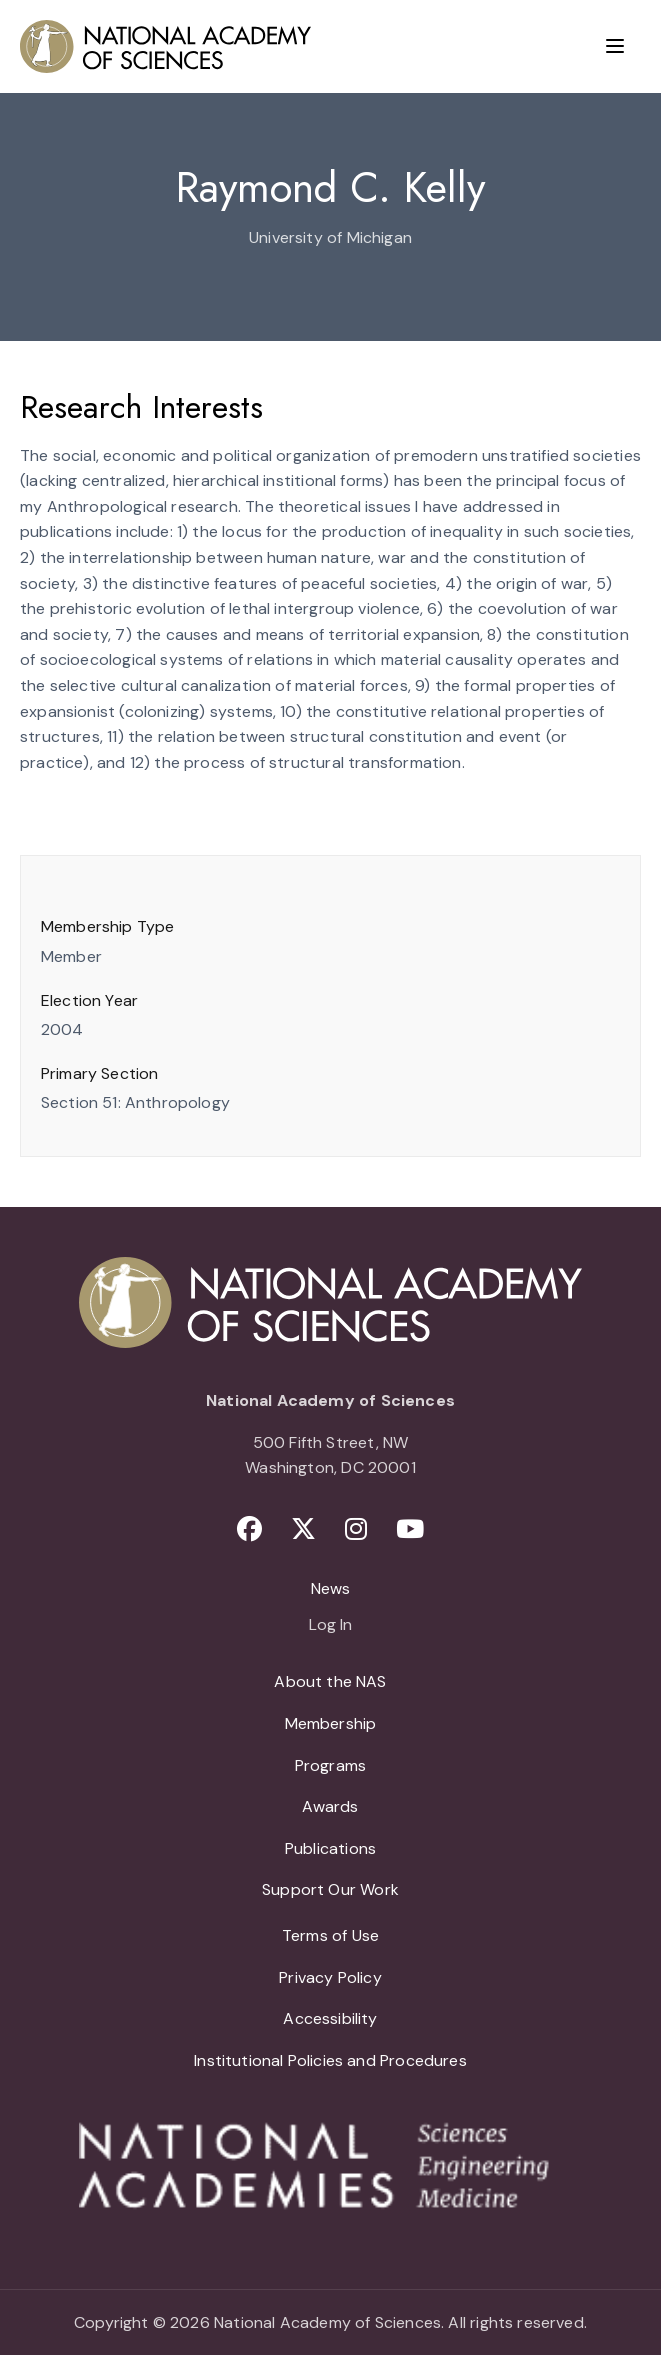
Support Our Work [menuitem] (330, 1889)
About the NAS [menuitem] (330, 1681)
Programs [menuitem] (330, 1765)
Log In (330, 1626)
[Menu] (615, 46)
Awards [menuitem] (330, 1806)
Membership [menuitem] (331, 1723)
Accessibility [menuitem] (330, 2018)
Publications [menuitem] (330, 1848)
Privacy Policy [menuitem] (330, 1977)
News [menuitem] (331, 1588)
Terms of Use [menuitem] (330, 1935)
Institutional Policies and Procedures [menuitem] (330, 2060)
